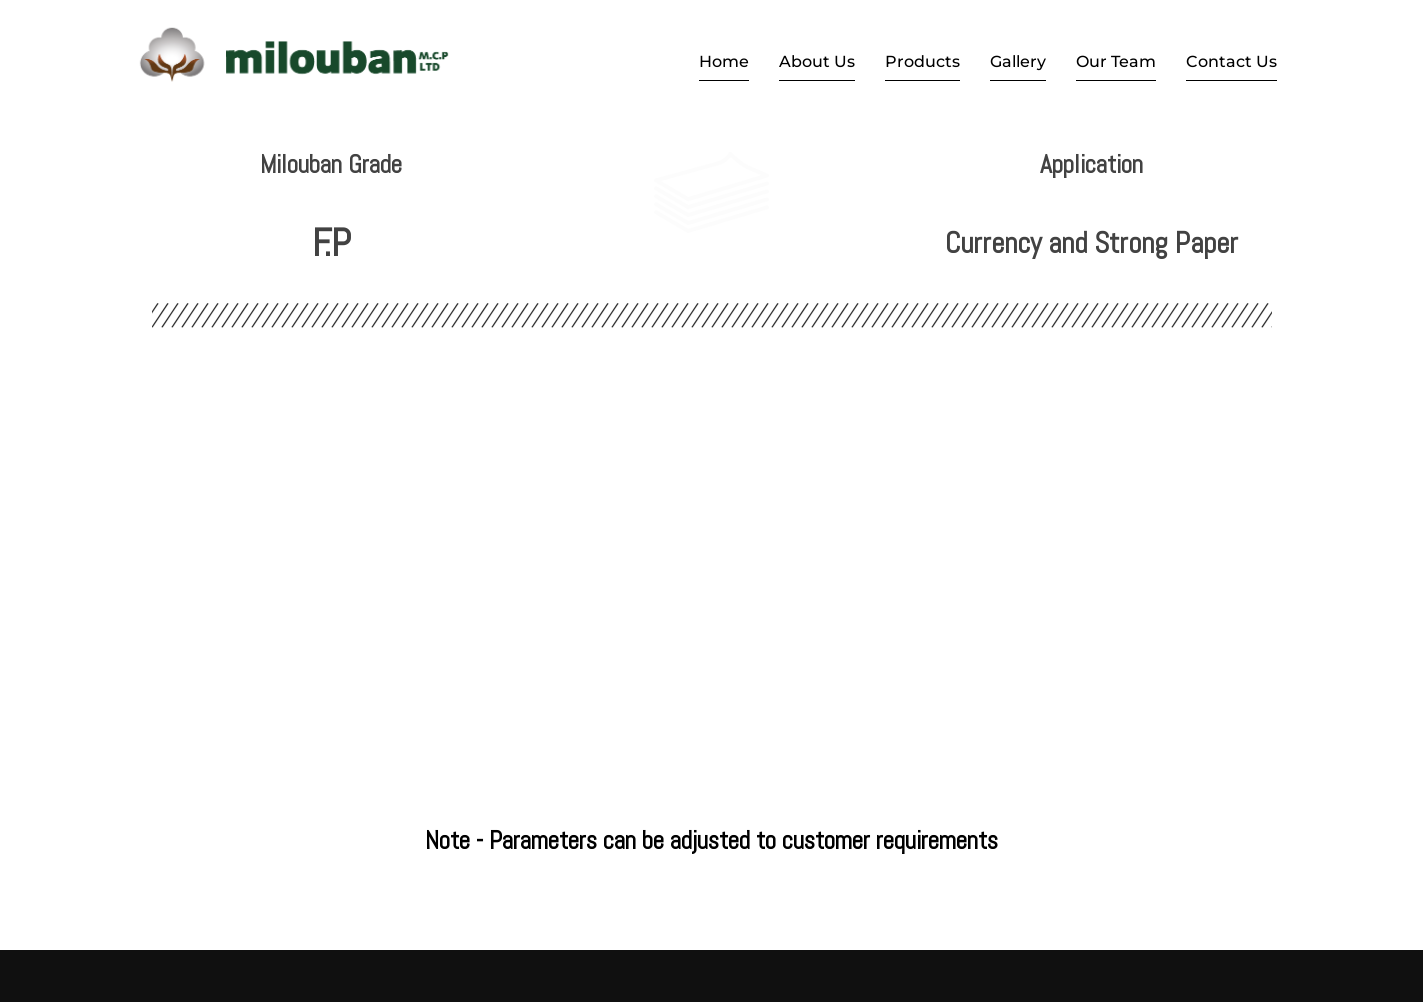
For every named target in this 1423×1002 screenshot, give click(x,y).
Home (724, 61)
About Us (817, 61)
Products (922, 61)
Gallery (1018, 61)
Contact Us (1231, 61)
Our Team (1116, 61)
